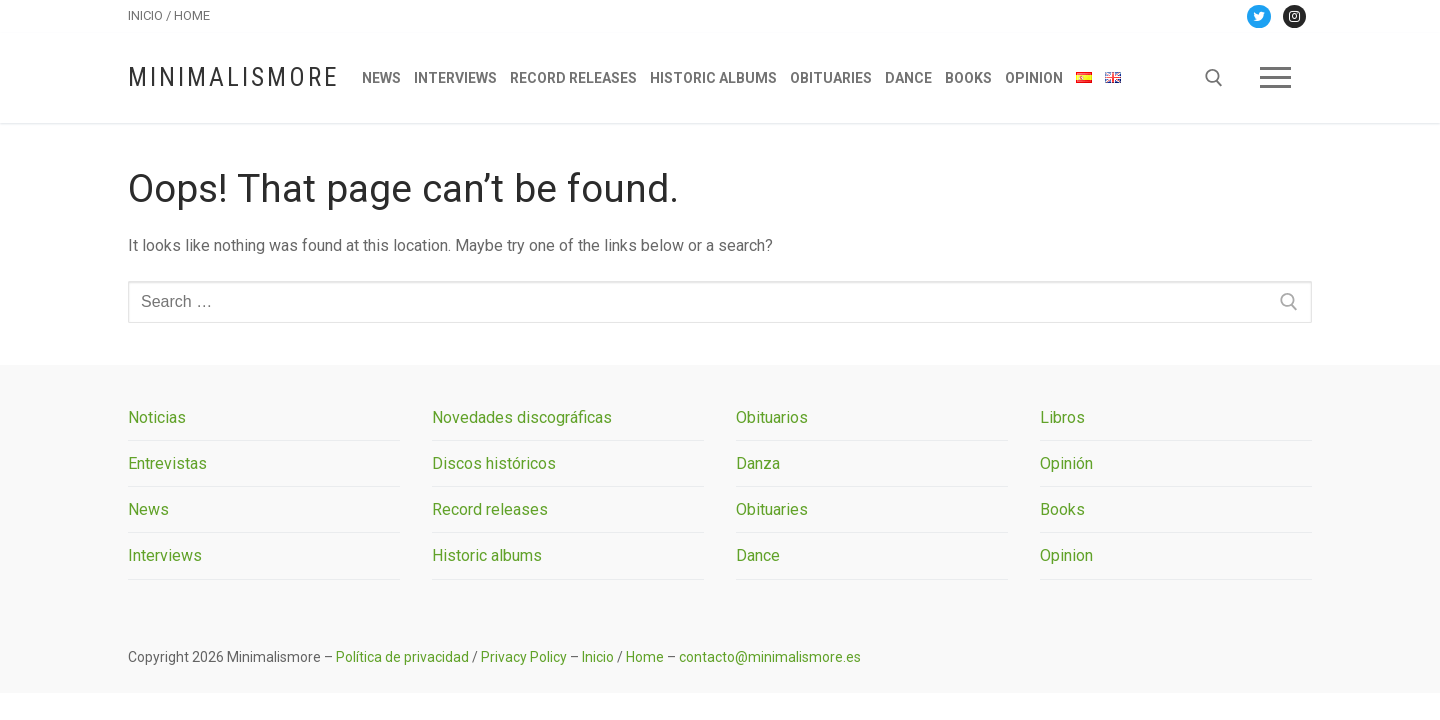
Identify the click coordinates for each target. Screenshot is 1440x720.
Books (1062, 509)
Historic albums (487, 555)
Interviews (165, 555)
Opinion (1066, 555)
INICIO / (151, 15)
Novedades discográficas (522, 417)
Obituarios (772, 417)
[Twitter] (1258, 16)
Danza (758, 463)
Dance (758, 555)
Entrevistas (167, 463)
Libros (1062, 417)
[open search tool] (1214, 78)
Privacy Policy (524, 657)
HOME (192, 15)
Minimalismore (233, 77)
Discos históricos (494, 463)
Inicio (598, 657)
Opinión (1066, 463)
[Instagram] (1294, 16)
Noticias (157, 417)
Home (645, 657)
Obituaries (772, 509)
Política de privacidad (402, 657)
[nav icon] (1275, 78)
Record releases (490, 509)
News (148, 509)
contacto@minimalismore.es (770, 657)
